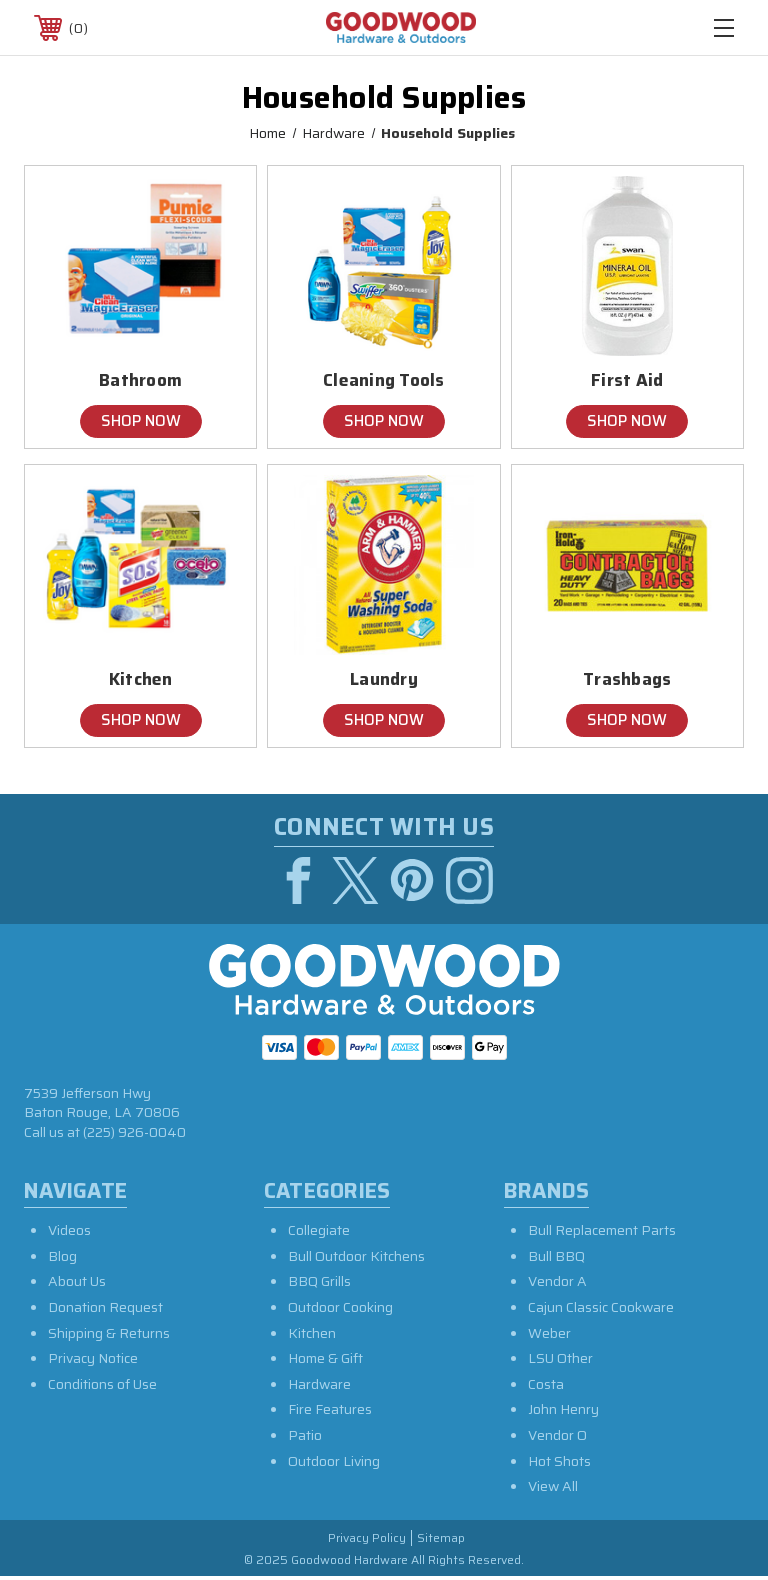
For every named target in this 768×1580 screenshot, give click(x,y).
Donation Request (105, 1310)
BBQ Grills (319, 1284)
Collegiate (319, 1233)
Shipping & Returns (109, 1336)
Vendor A (557, 1284)
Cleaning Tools (384, 380)
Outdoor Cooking (340, 1310)
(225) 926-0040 (134, 1135)
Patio (305, 1438)
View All (553, 1489)
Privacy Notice (93, 1361)
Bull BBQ (556, 1259)
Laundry (384, 679)
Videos (69, 1233)
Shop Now (141, 421)
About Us (77, 1284)
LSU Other (560, 1361)
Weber (549, 1336)
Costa (546, 1387)
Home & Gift (325, 1361)
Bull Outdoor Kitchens (356, 1259)
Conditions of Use (102, 1387)
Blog (62, 1259)
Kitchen (141, 679)
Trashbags (627, 679)
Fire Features (330, 1412)
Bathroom (140, 380)
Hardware (319, 1387)
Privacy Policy (367, 1541)
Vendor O (557, 1438)
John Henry (563, 1412)
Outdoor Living (334, 1464)
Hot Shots (559, 1464)
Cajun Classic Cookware (601, 1310)
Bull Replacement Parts (602, 1233)
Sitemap (441, 1541)
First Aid (627, 380)
